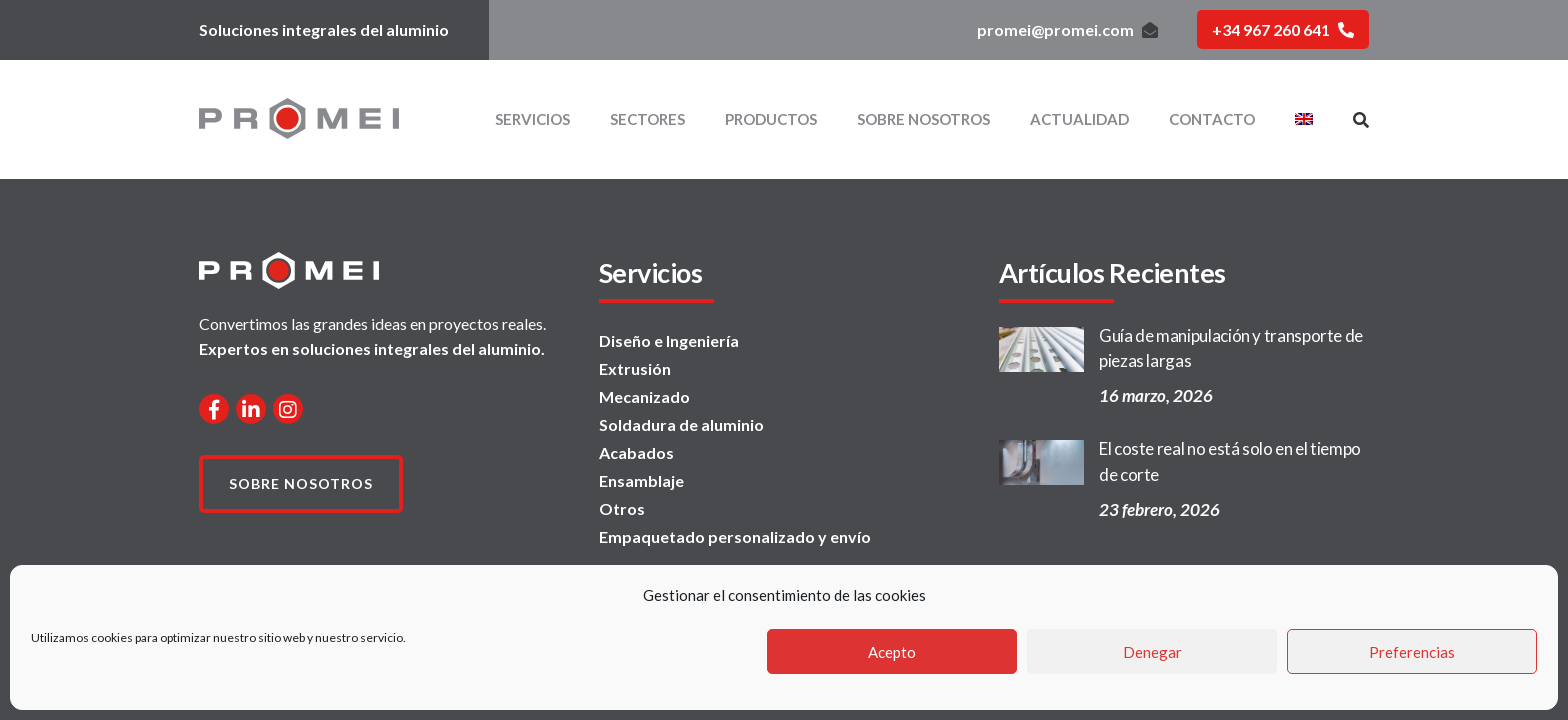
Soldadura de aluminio (681, 424)
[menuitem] (1304, 119)
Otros (622, 508)
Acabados (636, 452)
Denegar (1152, 652)
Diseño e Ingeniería (669, 340)
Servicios (532, 119)
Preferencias (1412, 652)
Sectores (647, 119)
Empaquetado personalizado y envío (735, 536)
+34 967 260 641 (1283, 29)
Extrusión (635, 368)
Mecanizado (644, 396)
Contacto (1212, 119)
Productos (771, 119)
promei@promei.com (1067, 29)
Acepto (892, 652)
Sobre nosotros (923, 119)
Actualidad (1079, 119)
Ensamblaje (641, 480)
